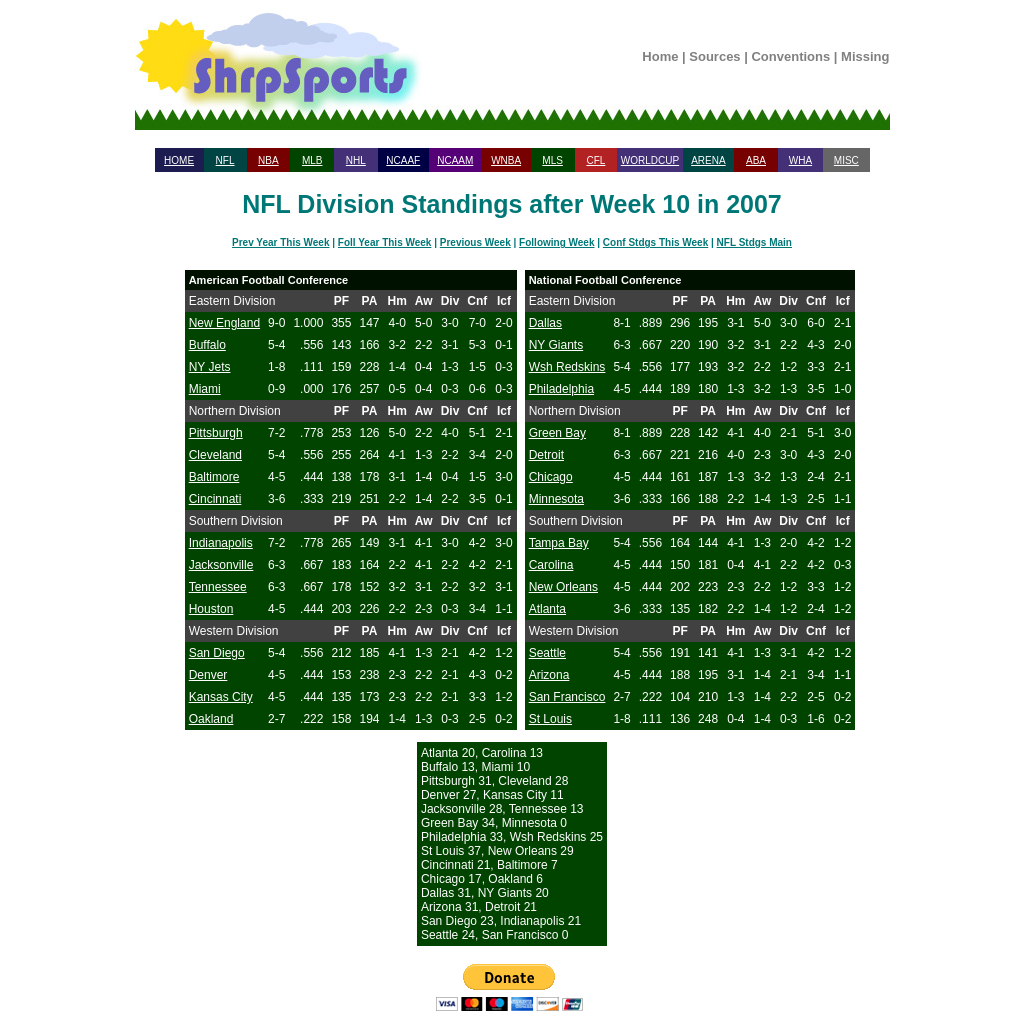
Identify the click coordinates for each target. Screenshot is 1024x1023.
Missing (865, 56)
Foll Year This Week (385, 242)
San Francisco (567, 697)
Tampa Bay (559, 543)
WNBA (506, 160)
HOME (179, 160)
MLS (552, 160)
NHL (356, 160)
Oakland (211, 719)
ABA (756, 160)
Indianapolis (221, 543)
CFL (595, 160)
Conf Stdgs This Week (655, 242)
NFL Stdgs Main (754, 242)
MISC (846, 160)
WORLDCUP (650, 160)
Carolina (551, 565)
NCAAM (455, 160)
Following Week (556, 242)
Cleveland (215, 455)
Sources (714, 56)
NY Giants (556, 345)
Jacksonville (221, 565)
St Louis (550, 719)
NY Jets (210, 367)
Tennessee (218, 587)
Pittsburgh (216, 433)
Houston (211, 609)
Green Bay (557, 433)
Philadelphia (561, 389)
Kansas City (221, 697)
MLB (312, 160)
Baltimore (214, 477)
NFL (225, 160)
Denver (208, 675)
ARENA (708, 160)
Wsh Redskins (567, 367)
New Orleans (563, 587)
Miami (205, 389)
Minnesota (556, 499)
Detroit (546, 455)
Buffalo (207, 345)
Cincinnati (215, 499)
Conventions (790, 56)
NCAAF (403, 160)
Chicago (551, 477)
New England (224, 323)
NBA (268, 160)
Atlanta (547, 609)
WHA (800, 160)
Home (660, 56)
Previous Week (475, 242)
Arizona (549, 675)
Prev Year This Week (280, 242)
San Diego (217, 653)
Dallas (545, 323)
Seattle (547, 653)
